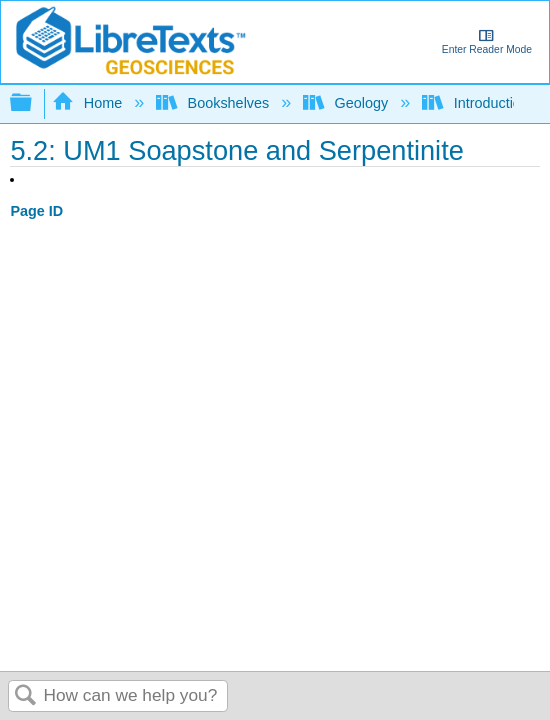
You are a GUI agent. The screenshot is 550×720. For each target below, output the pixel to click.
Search (26, 696)
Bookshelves (214, 103)
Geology (347, 103)
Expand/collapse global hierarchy (34, 103)
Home (89, 103)
